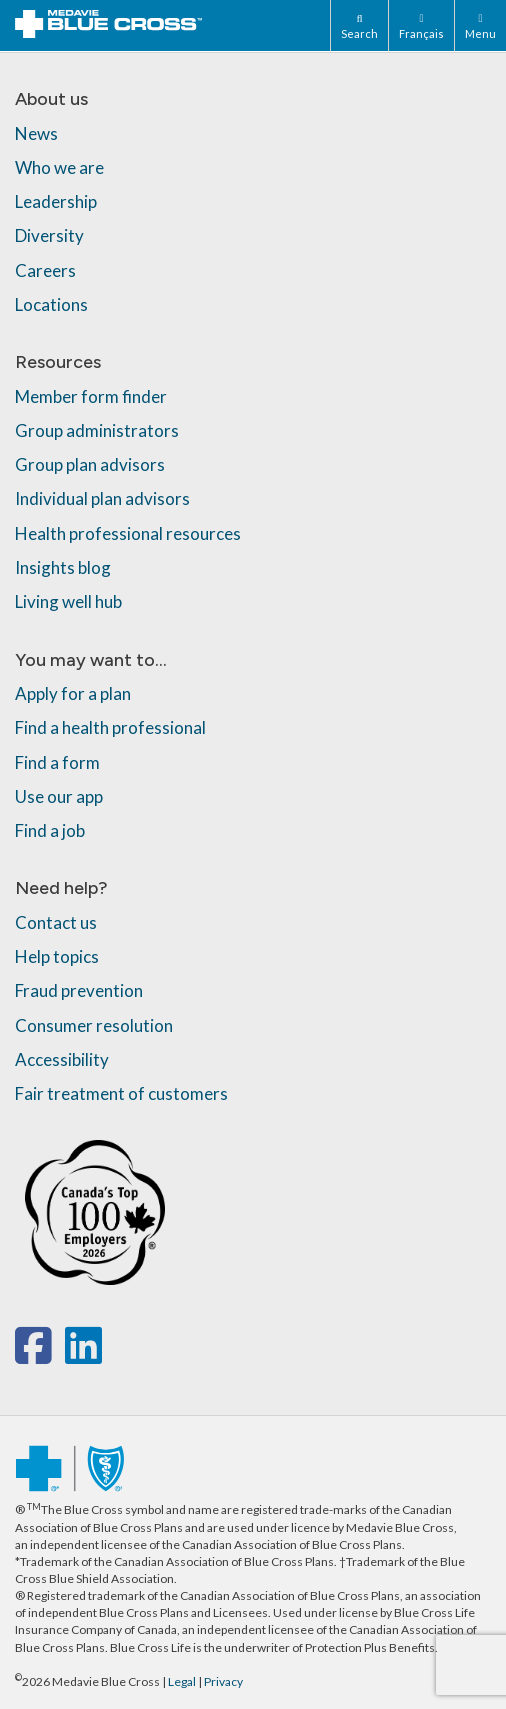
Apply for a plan (73, 693)
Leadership (56, 201)
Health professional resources (128, 533)
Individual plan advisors (102, 498)
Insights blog (63, 567)
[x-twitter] (62, 1355)
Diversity (49, 235)
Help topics (57, 956)
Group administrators (97, 430)
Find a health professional (110, 727)
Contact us (56, 922)
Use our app (59, 796)
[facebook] (37, 1355)
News (36, 133)
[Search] (359, 25)
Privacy (223, 1681)
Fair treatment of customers (121, 1093)
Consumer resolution (94, 1025)
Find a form (57, 762)
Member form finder (91, 396)
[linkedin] (83, 1355)
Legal (182, 1681)
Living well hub (68, 601)
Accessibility (62, 1059)
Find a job (50, 830)
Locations (51, 304)
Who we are (59, 167)
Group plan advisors (90, 464)
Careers (45, 270)
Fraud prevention (79, 990)
